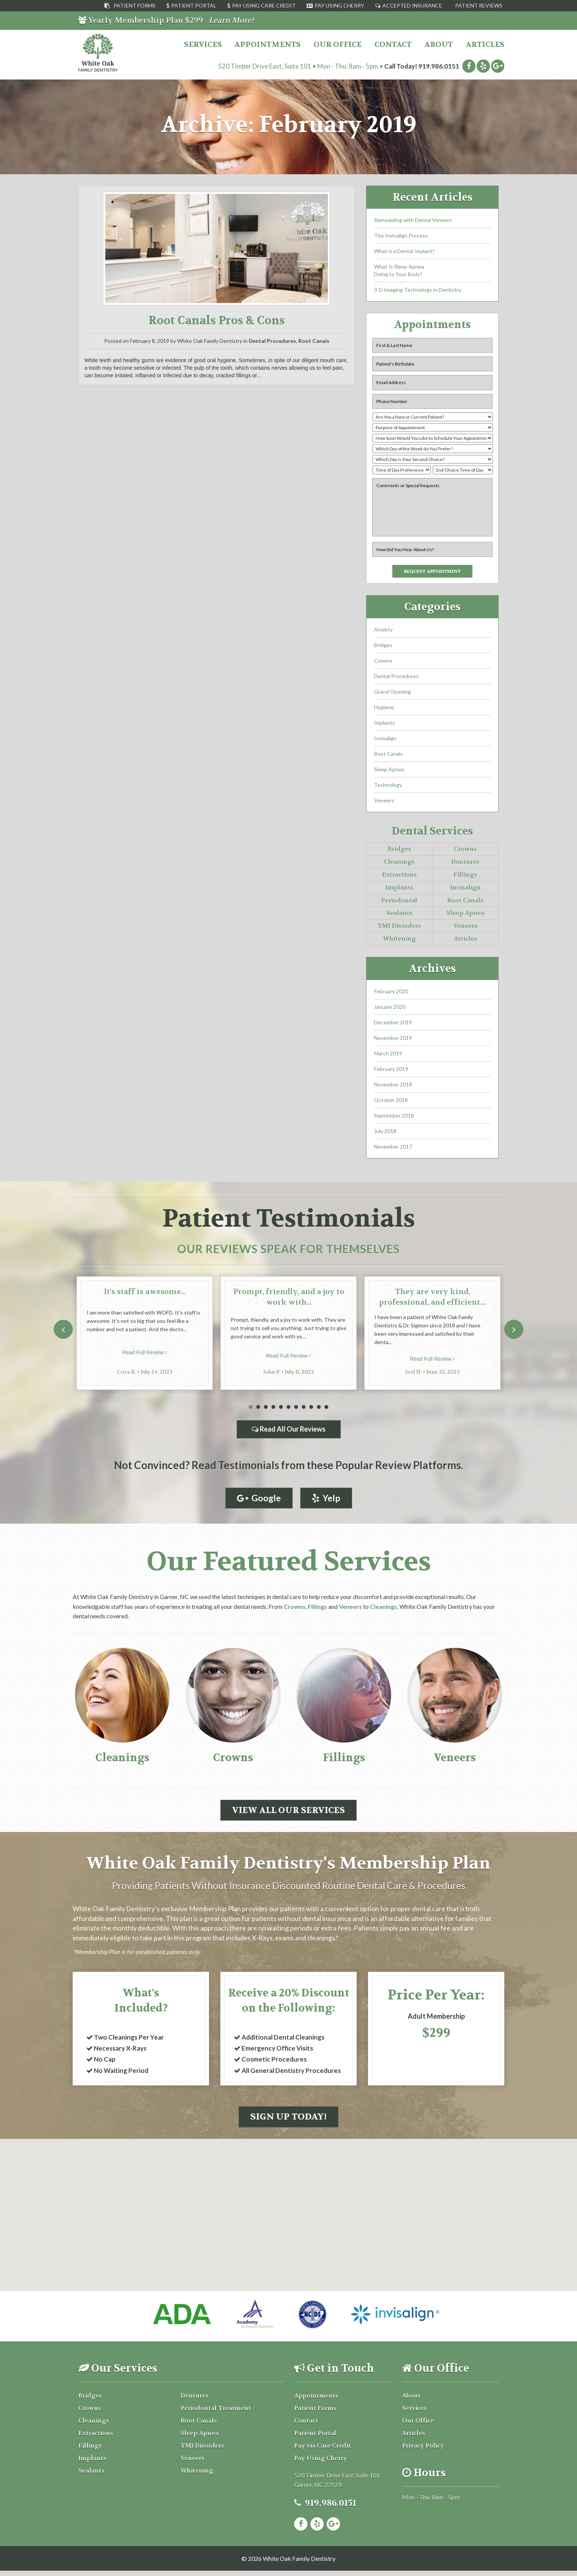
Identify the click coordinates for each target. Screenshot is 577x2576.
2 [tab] (258, 1409)
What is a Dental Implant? (404, 251)
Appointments (267, 44)
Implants (384, 725)
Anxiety (383, 631)
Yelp (327, 1500)
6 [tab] (288, 1409)
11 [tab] (326, 1409)
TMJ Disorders (399, 928)
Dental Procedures (272, 341)
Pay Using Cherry (339, 5)
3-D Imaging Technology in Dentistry (417, 289)
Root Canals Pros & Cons (216, 320)
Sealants (399, 915)
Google (258, 1500)
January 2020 (389, 1009)
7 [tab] (296, 1409)
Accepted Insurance (412, 5)
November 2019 (393, 1040)
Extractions (399, 877)
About (438, 44)
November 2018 (393, 1086)
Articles (485, 44)
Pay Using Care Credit (264, 5)
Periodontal (399, 903)
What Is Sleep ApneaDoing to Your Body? (399, 270)
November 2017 (393, 1149)
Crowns (383, 663)
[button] (288, 2192)
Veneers (384, 802)
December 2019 (393, 1024)
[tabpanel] (144, 1335)
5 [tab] (280, 1409)
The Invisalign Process (401, 235)
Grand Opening (392, 694)
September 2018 (394, 1117)
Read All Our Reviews (289, 1431)
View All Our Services (288, 1813)
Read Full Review (144, 1355)
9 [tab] (311, 1409)
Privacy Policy (423, 2450)
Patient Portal (193, 5)
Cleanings (399, 864)
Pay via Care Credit (322, 2450)
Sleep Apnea (389, 771)
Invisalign (385, 740)
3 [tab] (265, 1409)
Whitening (399, 941)
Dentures (465, 864)
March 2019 (388, 1055)
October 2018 (391, 1102)
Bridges (383, 647)
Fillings (465, 877)
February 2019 (391, 1071)
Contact (393, 44)
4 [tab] (273, 1409)
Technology (388, 787)
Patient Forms (135, 5)
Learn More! (231, 20)
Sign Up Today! (288, 2121)
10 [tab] (319, 1409)
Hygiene (384, 709)
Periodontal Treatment (216, 2413)
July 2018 (385, 1133)
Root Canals (313, 341)
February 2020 (391, 993)
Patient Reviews (478, 5)
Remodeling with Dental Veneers (413, 220)
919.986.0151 (438, 66)
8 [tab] (303, 1409)
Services (203, 44)
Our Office (337, 44)
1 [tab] (250, 1409)
